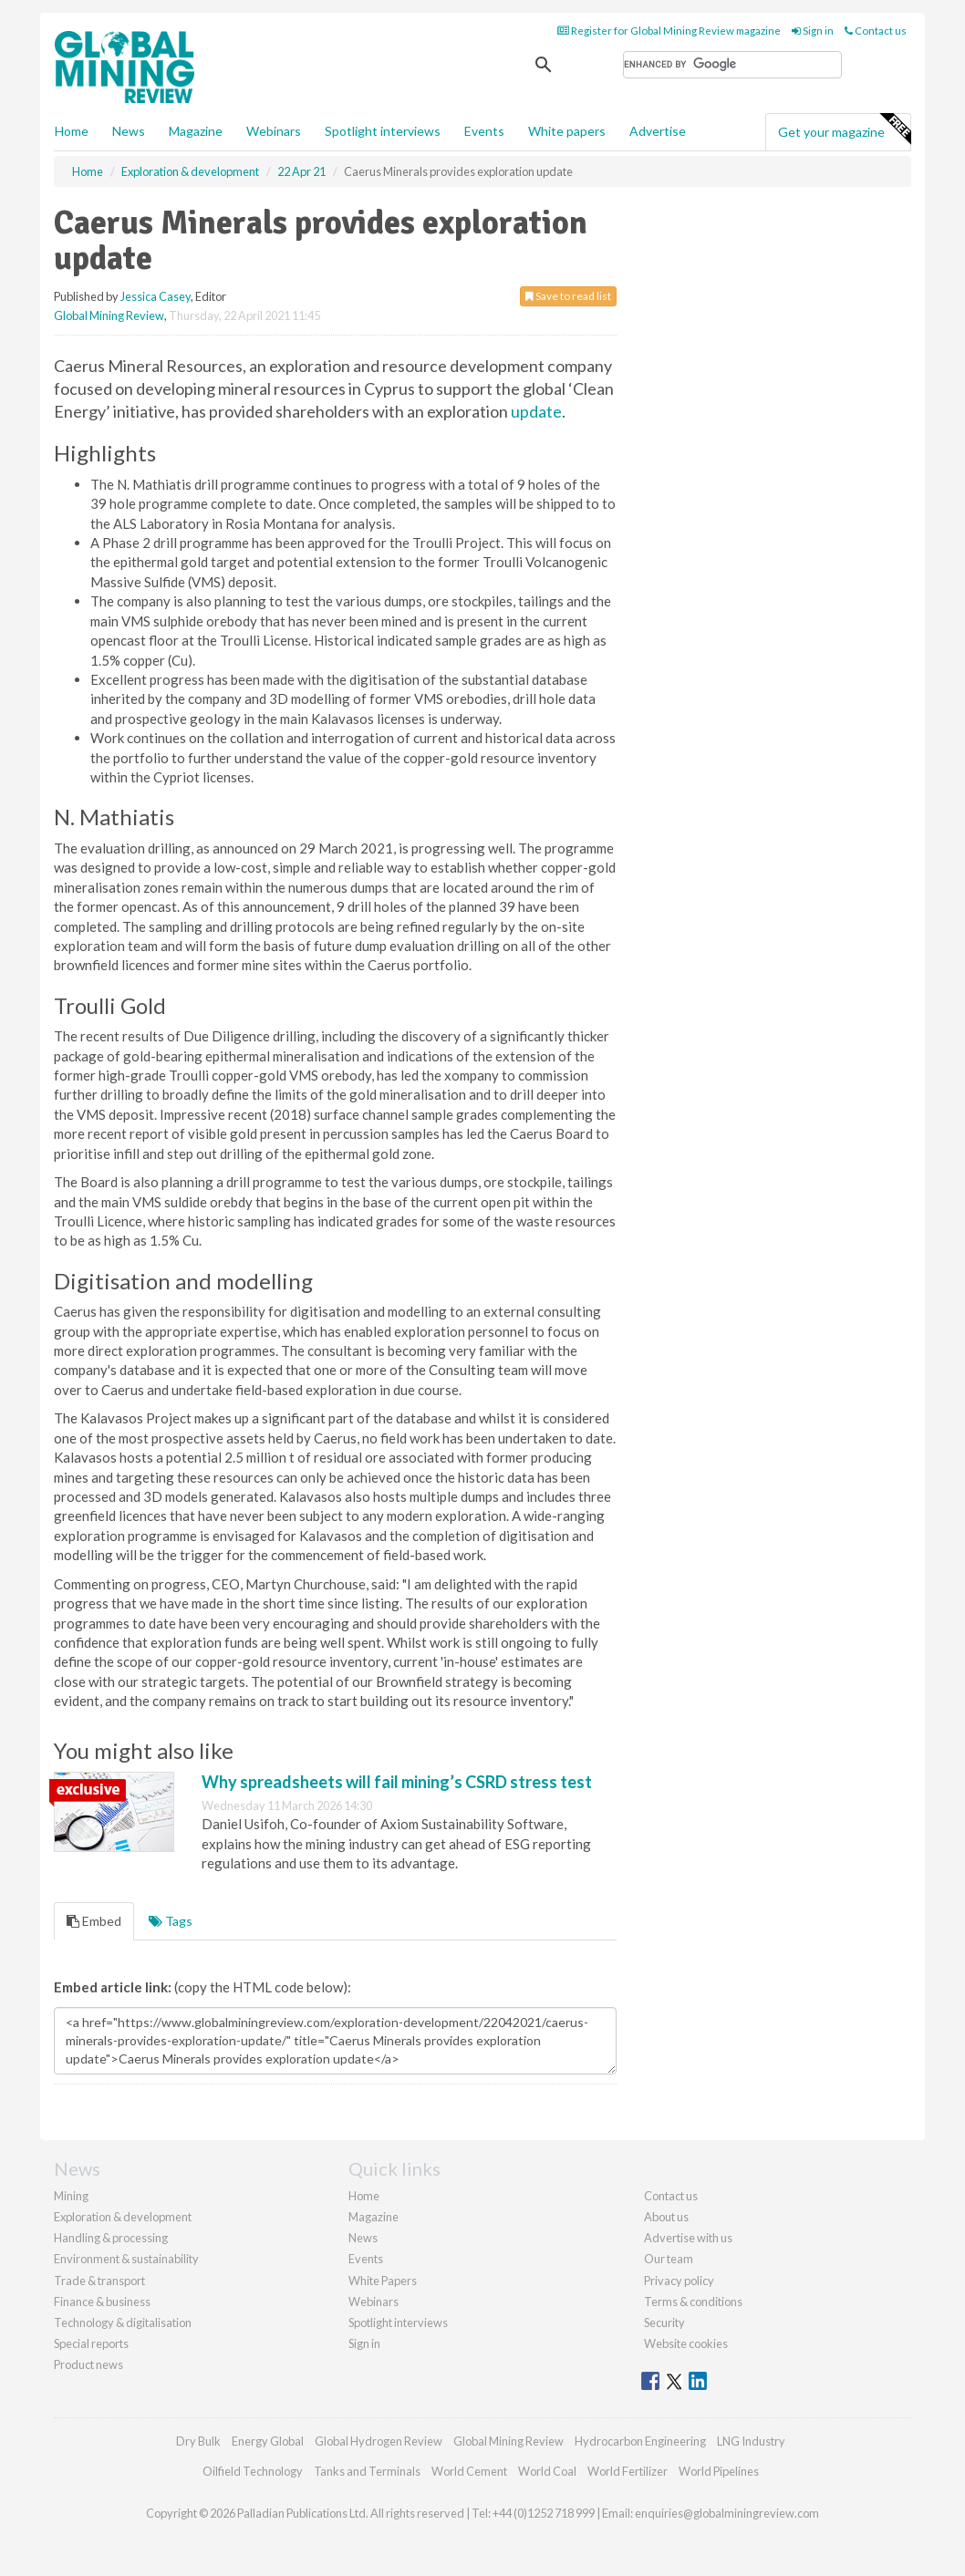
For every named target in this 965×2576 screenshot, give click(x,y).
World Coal (547, 2471)
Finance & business (102, 2301)
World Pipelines (719, 2471)
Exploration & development (123, 2216)
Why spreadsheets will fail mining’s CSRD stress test (397, 1782)
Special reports (91, 2343)
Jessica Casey (155, 296)
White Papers (382, 2280)
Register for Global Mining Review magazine (669, 30)
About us (666, 2216)
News (363, 2237)
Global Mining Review (109, 315)
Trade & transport (99, 2280)
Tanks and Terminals (367, 2471)
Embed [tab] (94, 1921)
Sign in (813, 30)
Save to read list (568, 296)
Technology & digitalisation (123, 2322)
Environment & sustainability (126, 2258)
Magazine (196, 131)
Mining (71, 2195)
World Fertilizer (627, 2471)
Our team (668, 2258)
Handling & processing (111, 2237)
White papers (567, 131)
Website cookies (686, 2343)
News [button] (128, 131)
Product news (88, 2364)
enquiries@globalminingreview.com (727, 2513)
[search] (732, 64)
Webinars (273, 131)
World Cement (469, 2471)
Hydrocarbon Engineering (640, 2441)
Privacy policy (679, 2280)
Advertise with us (688, 2237)
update (536, 411)
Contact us (876, 30)
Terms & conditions (693, 2301)
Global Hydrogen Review (378, 2441)
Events (484, 131)
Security (664, 2322)
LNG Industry (751, 2441)
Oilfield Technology (252, 2471)
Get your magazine (844, 129)
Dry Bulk (198, 2441)
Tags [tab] (170, 1921)
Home (71, 131)
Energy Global (268, 2441)
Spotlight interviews (383, 131)
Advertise (657, 131)
